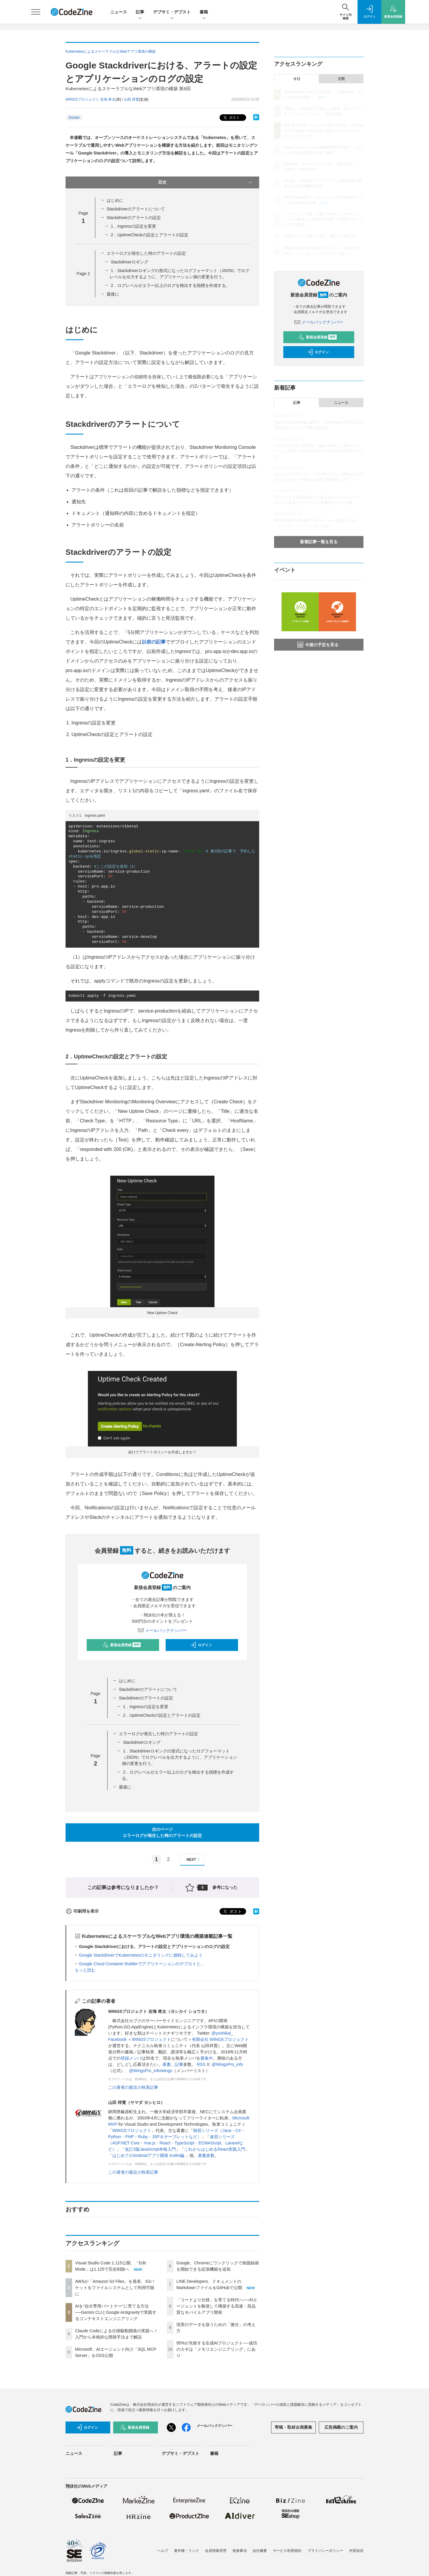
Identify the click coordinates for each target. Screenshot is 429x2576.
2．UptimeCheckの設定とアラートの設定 (149, 234)
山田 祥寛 (131, 99)
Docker (74, 117)
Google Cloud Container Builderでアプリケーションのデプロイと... (141, 1963)
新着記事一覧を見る (319, 541)
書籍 (204, 12)
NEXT (193, 1859)
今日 (296, 79)
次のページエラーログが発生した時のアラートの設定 (162, 1832)
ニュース (118, 12)
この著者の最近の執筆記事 (133, 2087)
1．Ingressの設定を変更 (133, 226)
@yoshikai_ (222, 2033)
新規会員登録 (121, 1645)
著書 (166, 2064)
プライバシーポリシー (325, 2551)
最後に (113, 294)
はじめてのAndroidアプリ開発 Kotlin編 (148, 2155)
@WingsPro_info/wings (150, 2070)
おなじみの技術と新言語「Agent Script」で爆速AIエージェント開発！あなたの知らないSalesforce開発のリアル (318, 450)
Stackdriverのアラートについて (136, 209)
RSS (201, 2064)
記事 (140, 12)
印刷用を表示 (82, 1911)
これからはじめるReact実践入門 (214, 2149)
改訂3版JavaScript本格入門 (150, 2149)
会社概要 (260, 2551)
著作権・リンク (186, 2551)
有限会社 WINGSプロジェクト (220, 2039)
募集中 (206, 2058)
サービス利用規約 (287, 2551)
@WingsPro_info (227, 2064)
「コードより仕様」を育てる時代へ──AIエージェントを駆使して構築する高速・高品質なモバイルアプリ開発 (216, 2306)
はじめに (115, 200)
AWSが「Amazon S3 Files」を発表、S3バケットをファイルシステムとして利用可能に (114, 2287)
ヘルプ (162, 2551)
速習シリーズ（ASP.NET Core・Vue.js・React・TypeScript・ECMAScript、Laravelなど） (175, 2143)
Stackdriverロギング (129, 262)
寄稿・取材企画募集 (293, 2427)
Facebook (117, 2039)
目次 (205, 182)
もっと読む (85, 1970)
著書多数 (206, 2155)
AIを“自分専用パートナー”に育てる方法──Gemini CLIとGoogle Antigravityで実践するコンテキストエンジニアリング (115, 2312)
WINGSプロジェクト (151, 2039)
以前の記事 (154, 641)
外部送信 (356, 2551)
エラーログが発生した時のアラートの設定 (146, 253)
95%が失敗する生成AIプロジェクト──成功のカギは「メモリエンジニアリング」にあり (216, 2349)
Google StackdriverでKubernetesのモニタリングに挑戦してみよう (141, 1955)
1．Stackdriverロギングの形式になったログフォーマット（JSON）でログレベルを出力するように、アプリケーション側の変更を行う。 (179, 1757)
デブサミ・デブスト (172, 12)
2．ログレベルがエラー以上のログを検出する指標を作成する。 (170, 285)
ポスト (231, 118)
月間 (341, 79)
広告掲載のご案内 (341, 2427)
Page (83, 273)
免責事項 (239, 2551)
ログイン (201, 1645)
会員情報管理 (215, 2551)
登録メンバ (131, 2058)
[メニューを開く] (36, 12)
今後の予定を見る (317, 645)
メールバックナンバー (162, 1630)
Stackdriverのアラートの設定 (134, 217)
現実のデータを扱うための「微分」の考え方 (319, 236)
